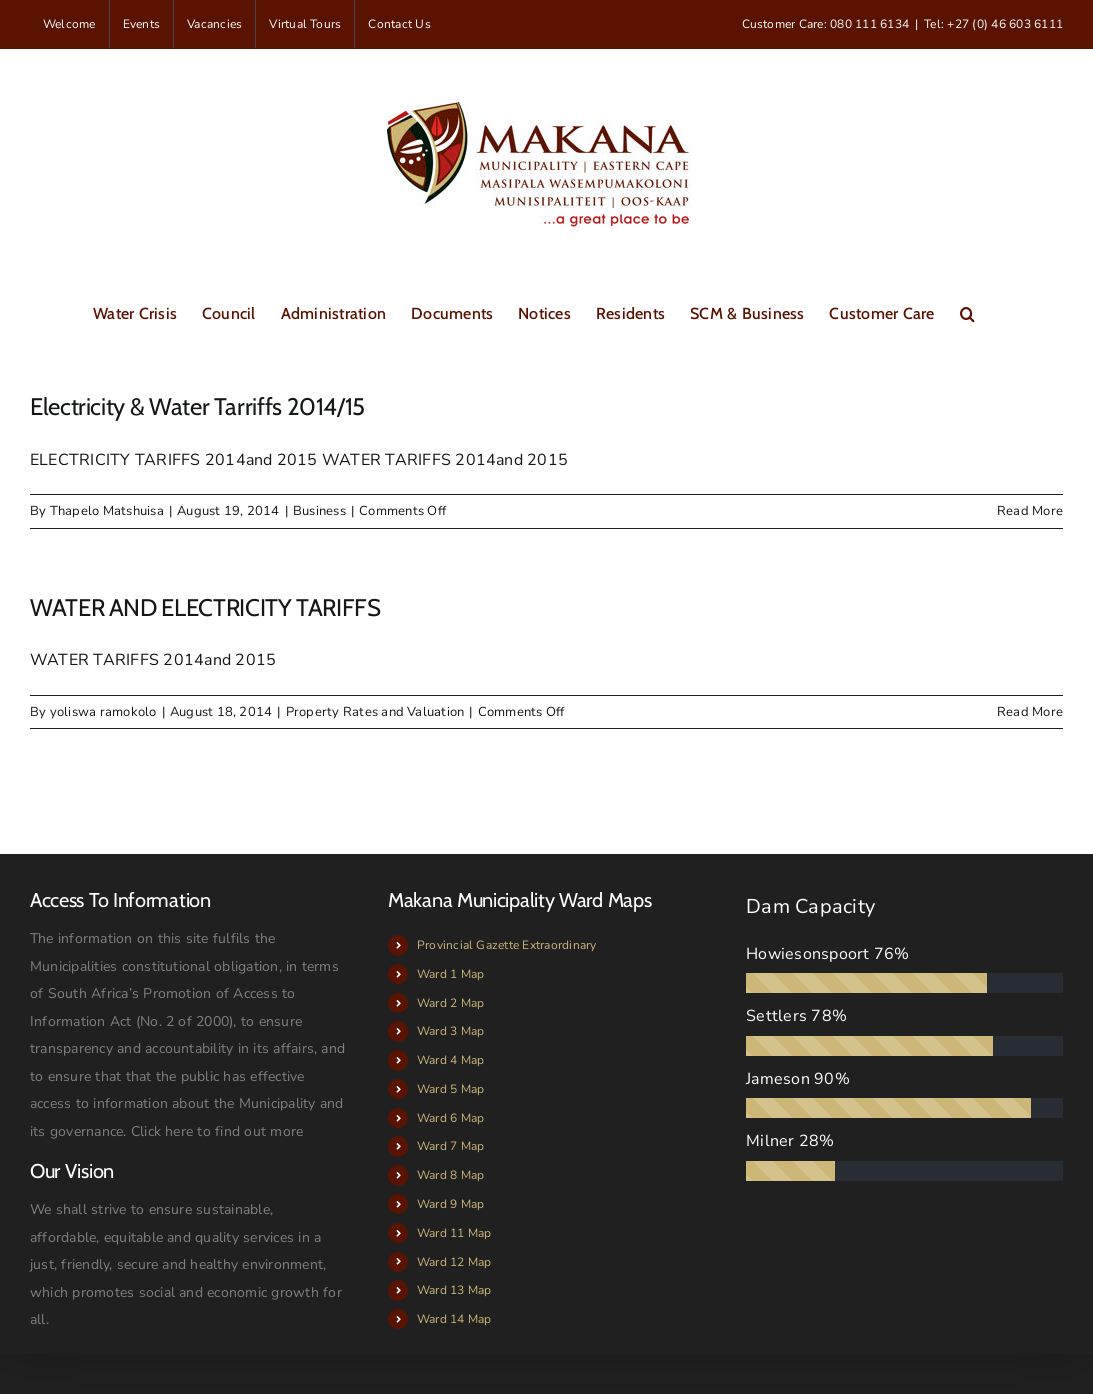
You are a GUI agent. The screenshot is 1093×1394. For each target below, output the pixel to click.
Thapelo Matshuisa (107, 511)
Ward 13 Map (454, 1290)
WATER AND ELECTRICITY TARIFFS (205, 607)
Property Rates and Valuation (375, 712)
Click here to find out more (217, 1131)
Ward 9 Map (450, 1204)
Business (319, 511)
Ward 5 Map (450, 1089)
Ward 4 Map (450, 1060)
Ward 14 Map (454, 1319)
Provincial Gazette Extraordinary (507, 945)
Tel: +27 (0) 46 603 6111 (993, 24)
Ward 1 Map (450, 974)
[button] (967, 312)
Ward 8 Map (450, 1175)
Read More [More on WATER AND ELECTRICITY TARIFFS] (1030, 712)
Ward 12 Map (454, 1262)
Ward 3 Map (450, 1031)
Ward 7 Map (450, 1146)
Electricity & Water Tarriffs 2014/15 (197, 406)
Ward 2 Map (450, 1003)
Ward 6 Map (450, 1118)
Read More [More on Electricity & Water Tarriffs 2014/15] (1030, 511)
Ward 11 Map (454, 1233)
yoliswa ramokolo (103, 712)
